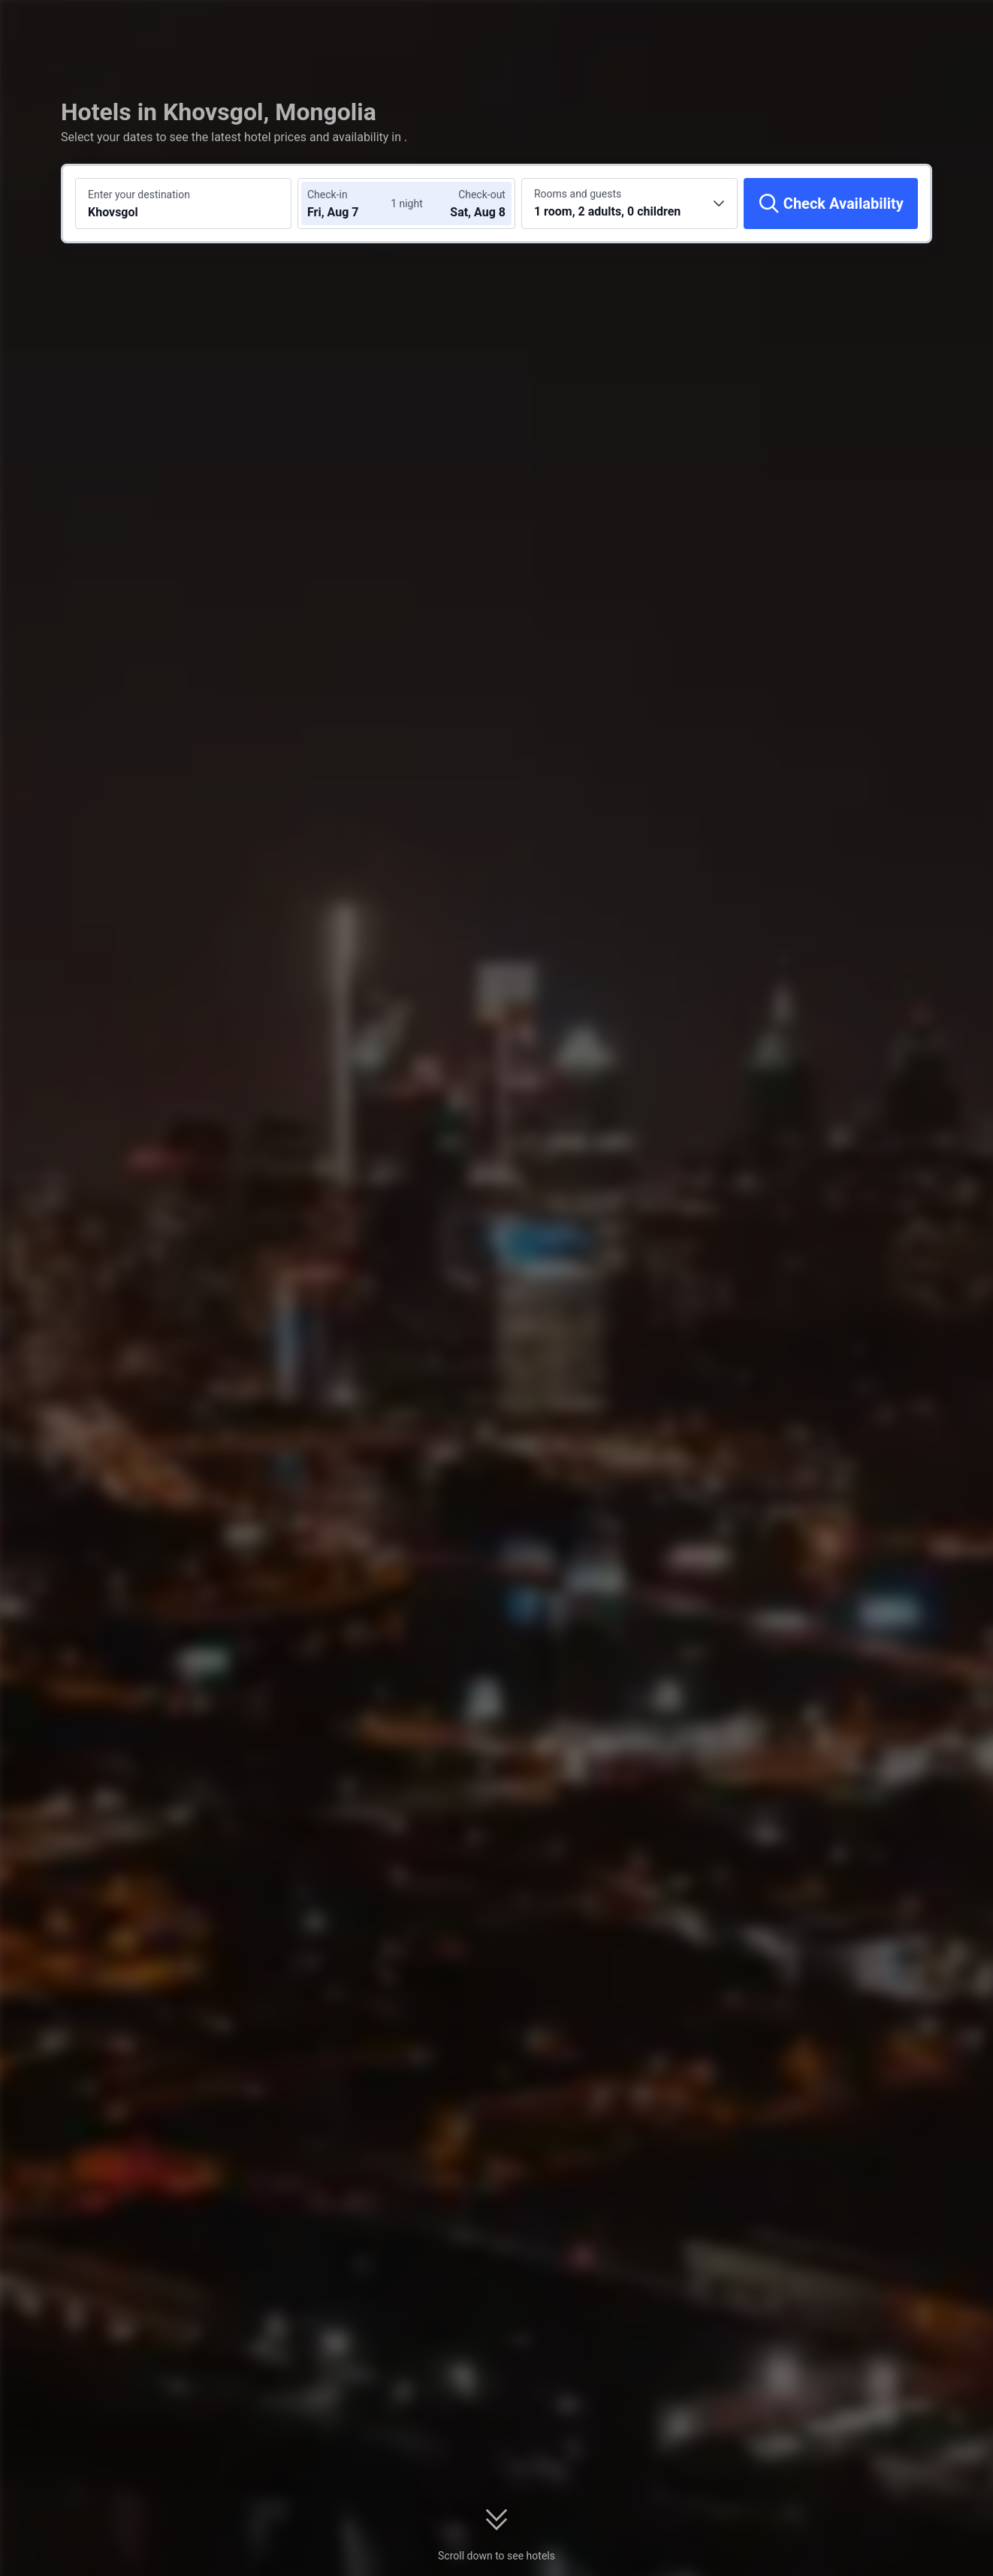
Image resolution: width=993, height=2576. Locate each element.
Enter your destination (139, 195)
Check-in (327, 195)
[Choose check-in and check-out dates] (352, 203)
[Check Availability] (831, 203)
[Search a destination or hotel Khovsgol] (183, 203)
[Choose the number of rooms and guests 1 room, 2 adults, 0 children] (629, 203)
